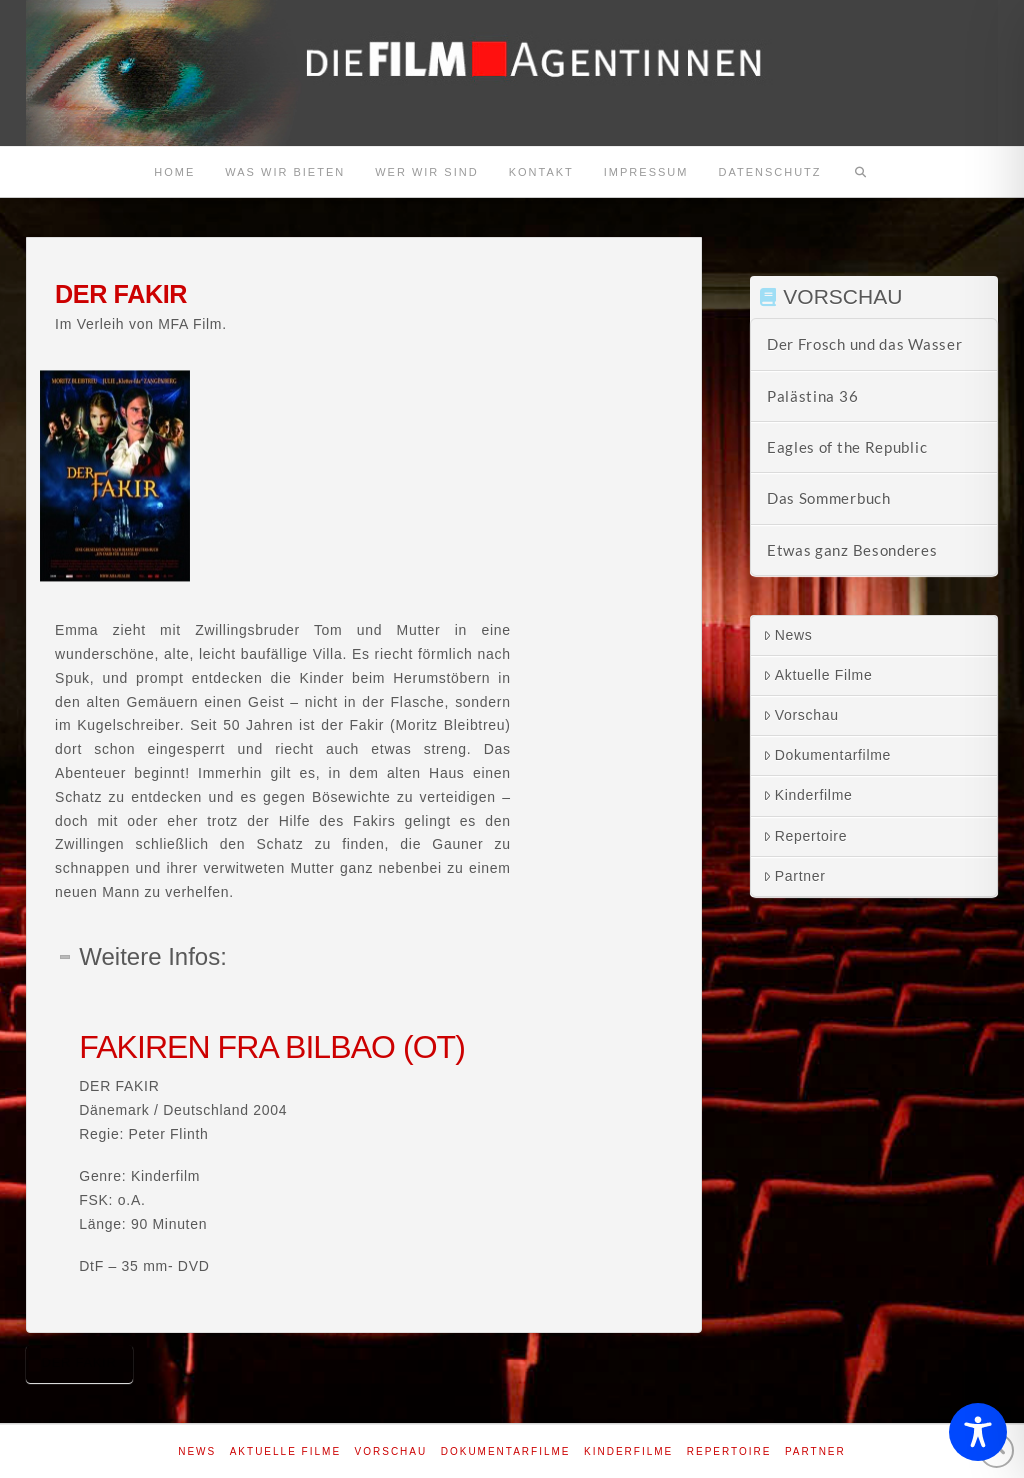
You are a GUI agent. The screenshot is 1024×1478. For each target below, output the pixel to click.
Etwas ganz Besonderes (852, 550)
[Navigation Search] (861, 172)
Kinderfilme (808, 795)
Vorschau (801, 715)
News (788, 635)
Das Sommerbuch (829, 498)
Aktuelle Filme (818, 675)
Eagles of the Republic (847, 447)
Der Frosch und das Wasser (865, 344)
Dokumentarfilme (827, 755)
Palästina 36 (812, 396)
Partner (794, 876)
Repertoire (805, 836)
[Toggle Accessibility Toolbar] (978, 1432)
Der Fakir (79, 1362)
